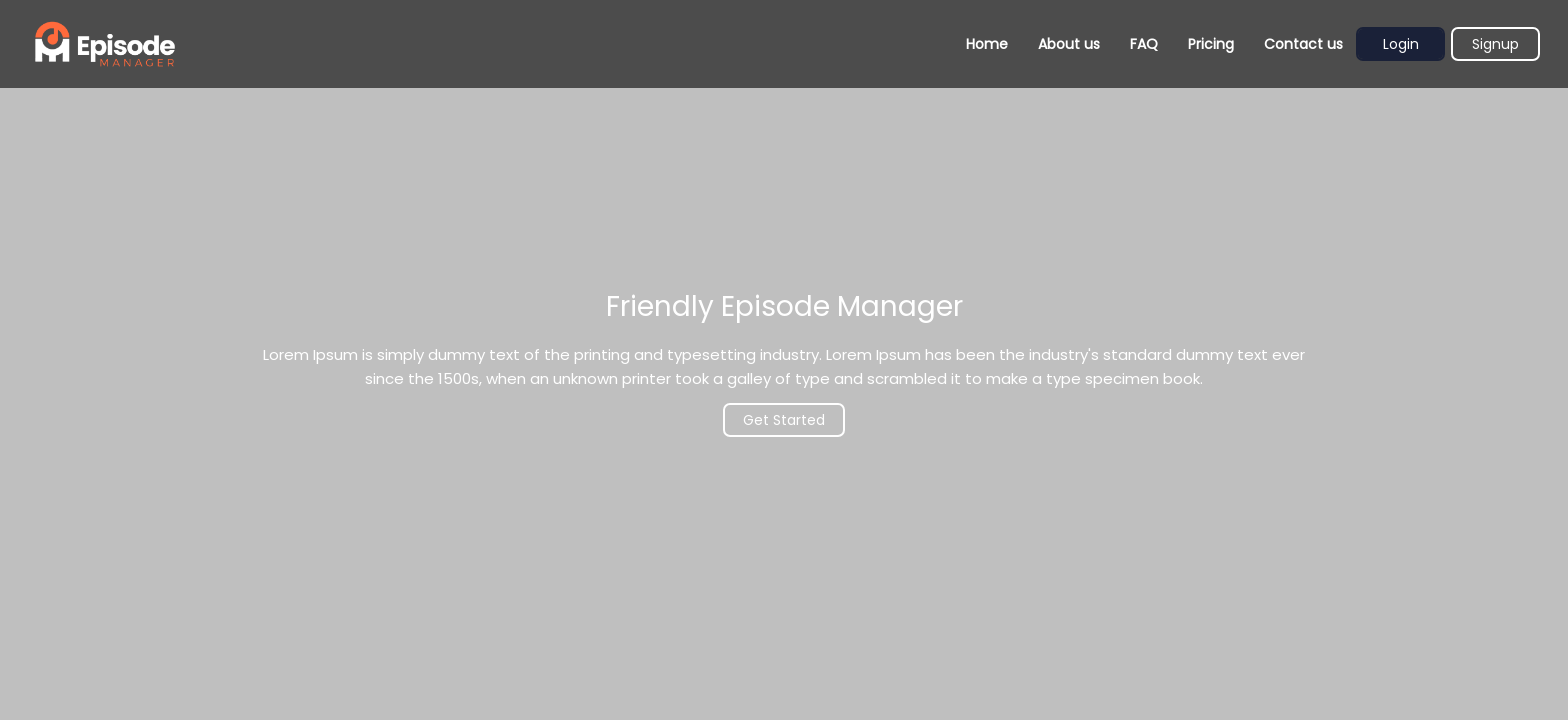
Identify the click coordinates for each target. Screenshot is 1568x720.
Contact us (1303, 44)
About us (1069, 44)
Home (987, 44)
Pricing (1211, 44)
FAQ (1144, 44)
